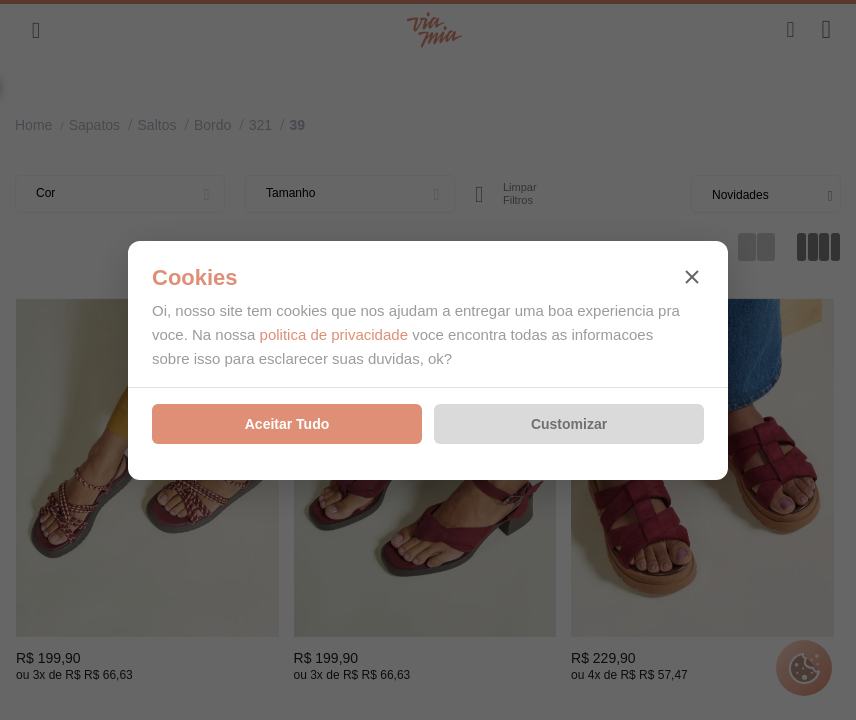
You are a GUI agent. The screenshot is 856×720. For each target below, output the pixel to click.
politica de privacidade (334, 334)
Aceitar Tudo (287, 424)
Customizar (569, 424)
